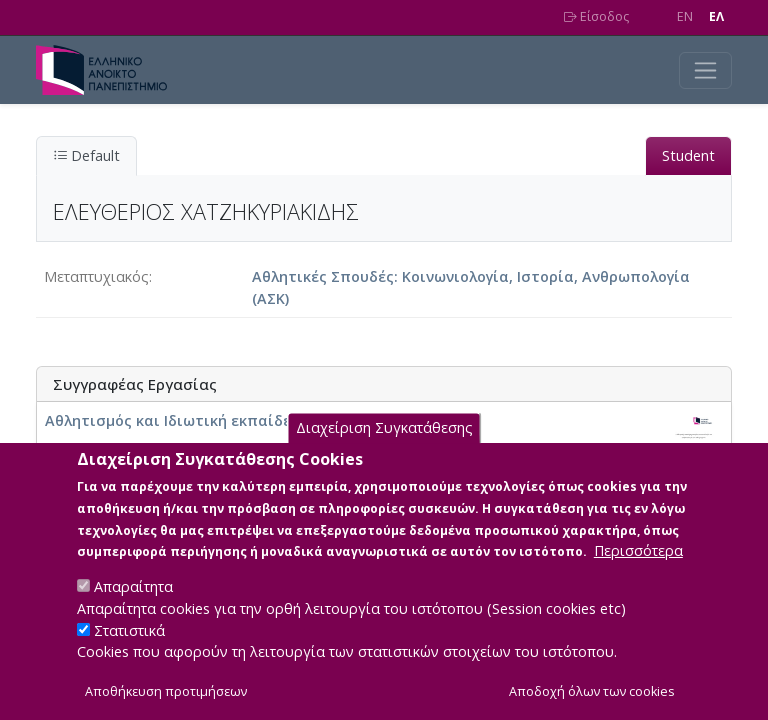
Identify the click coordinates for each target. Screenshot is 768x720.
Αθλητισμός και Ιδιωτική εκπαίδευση (182, 420)
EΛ (716, 16)
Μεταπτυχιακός (96, 276)
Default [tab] (86, 155)
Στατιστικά (129, 655)
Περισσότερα (638, 576)
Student (688, 155)
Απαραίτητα (133, 612)
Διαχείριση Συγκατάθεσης (384, 453)
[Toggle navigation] (705, 70)
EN (685, 16)
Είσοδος (596, 16)
